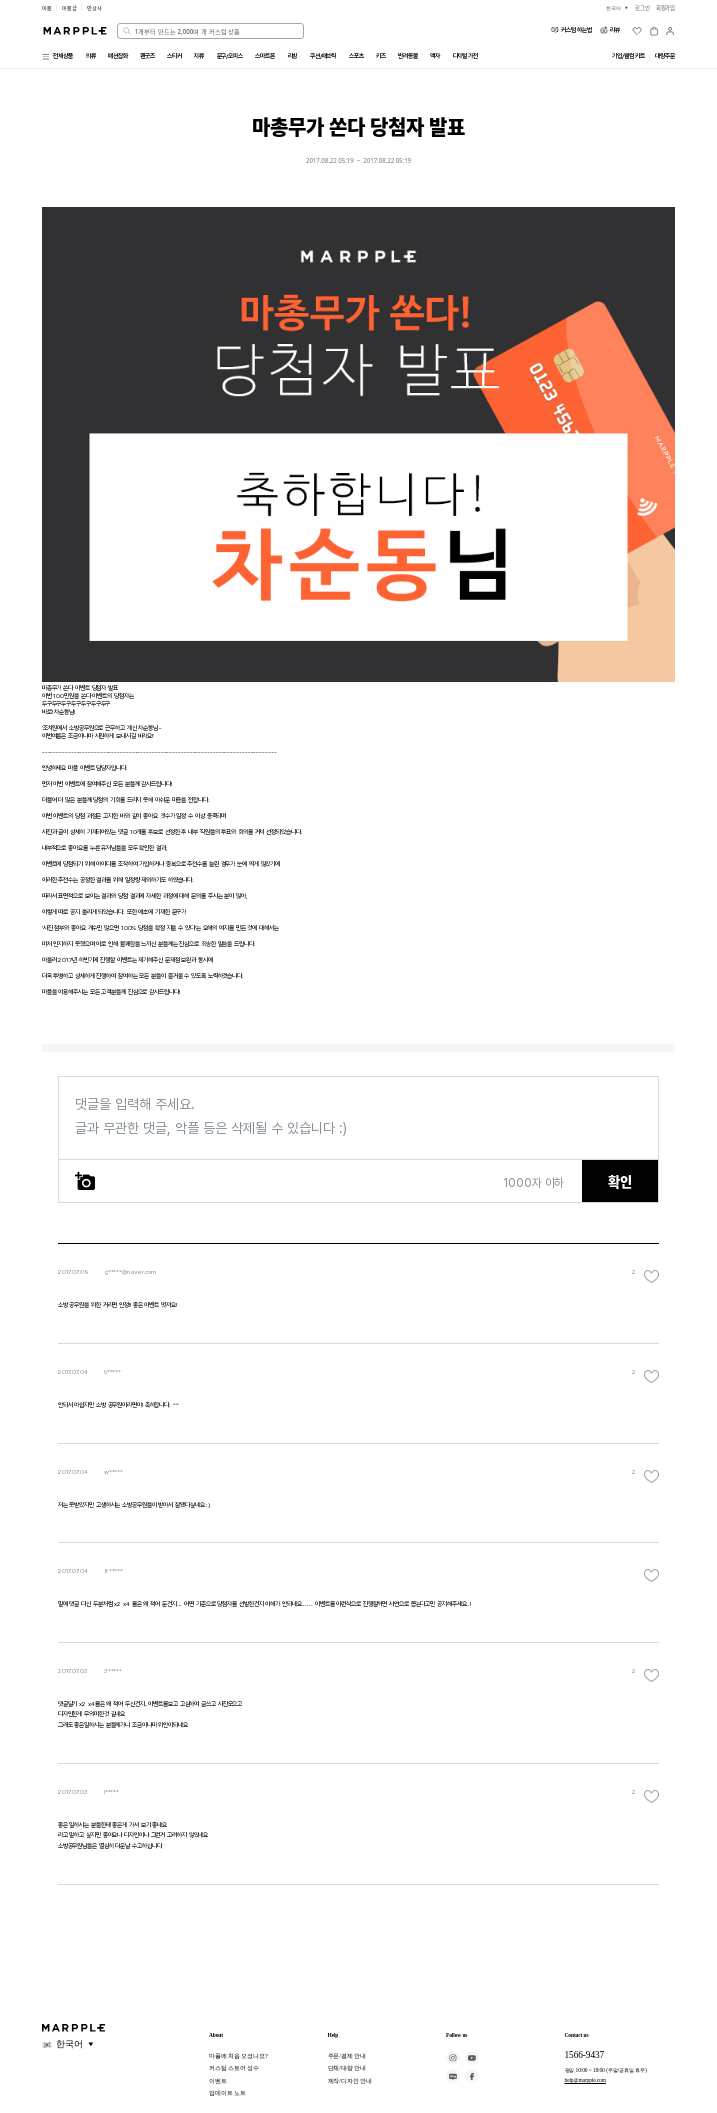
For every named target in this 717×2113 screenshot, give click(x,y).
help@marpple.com (585, 2080)
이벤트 (218, 2080)
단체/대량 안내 (347, 2067)
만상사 (94, 8)
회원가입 (666, 8)
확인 (620, 1182)
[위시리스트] (637, 31)
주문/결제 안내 (347, 2055)
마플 (47, 8)
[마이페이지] (670, 31)
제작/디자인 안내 (350, 2080)
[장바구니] (654, 31)
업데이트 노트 (227, 2092)
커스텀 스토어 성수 (234, 2067)
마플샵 (69, 8)
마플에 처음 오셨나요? (238, 2055)
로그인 (642, 8)
